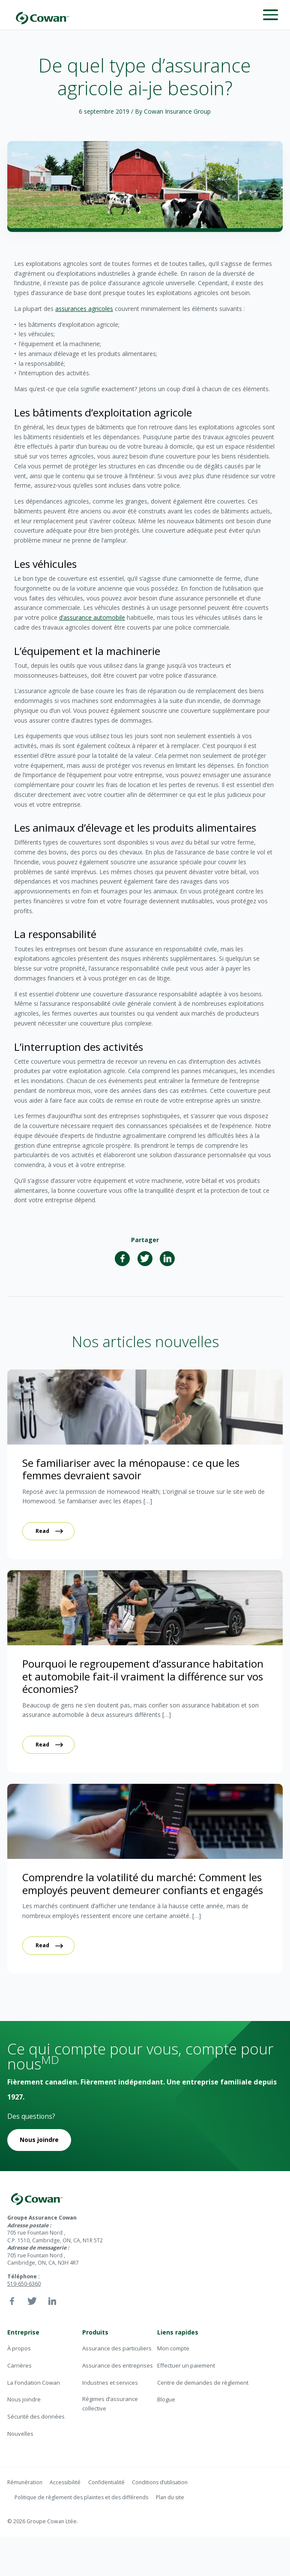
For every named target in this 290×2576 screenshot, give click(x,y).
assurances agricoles (84, 309)
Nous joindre (39, 2140)
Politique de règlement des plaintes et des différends (81, 2497)
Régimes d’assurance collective (110, 2403)
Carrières (19, 2365)
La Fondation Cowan (33, 2382)
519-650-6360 (24, 2283)
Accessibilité (65, 2482)
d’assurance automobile (92, 617)
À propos (19, 2348)
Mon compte (173, 2348)
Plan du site (170, 2497)
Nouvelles (20, 2433)
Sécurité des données (36, 2416)
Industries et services (110, 2382)
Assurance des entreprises (117, 2365)
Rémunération (24, 2482)
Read (42, 1531)
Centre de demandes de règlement (202, 2382)
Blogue (166, 2399)
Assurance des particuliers (117, 2348)
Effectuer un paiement (186, 2365)
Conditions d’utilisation (160, 2482)
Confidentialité (106, 2482)
